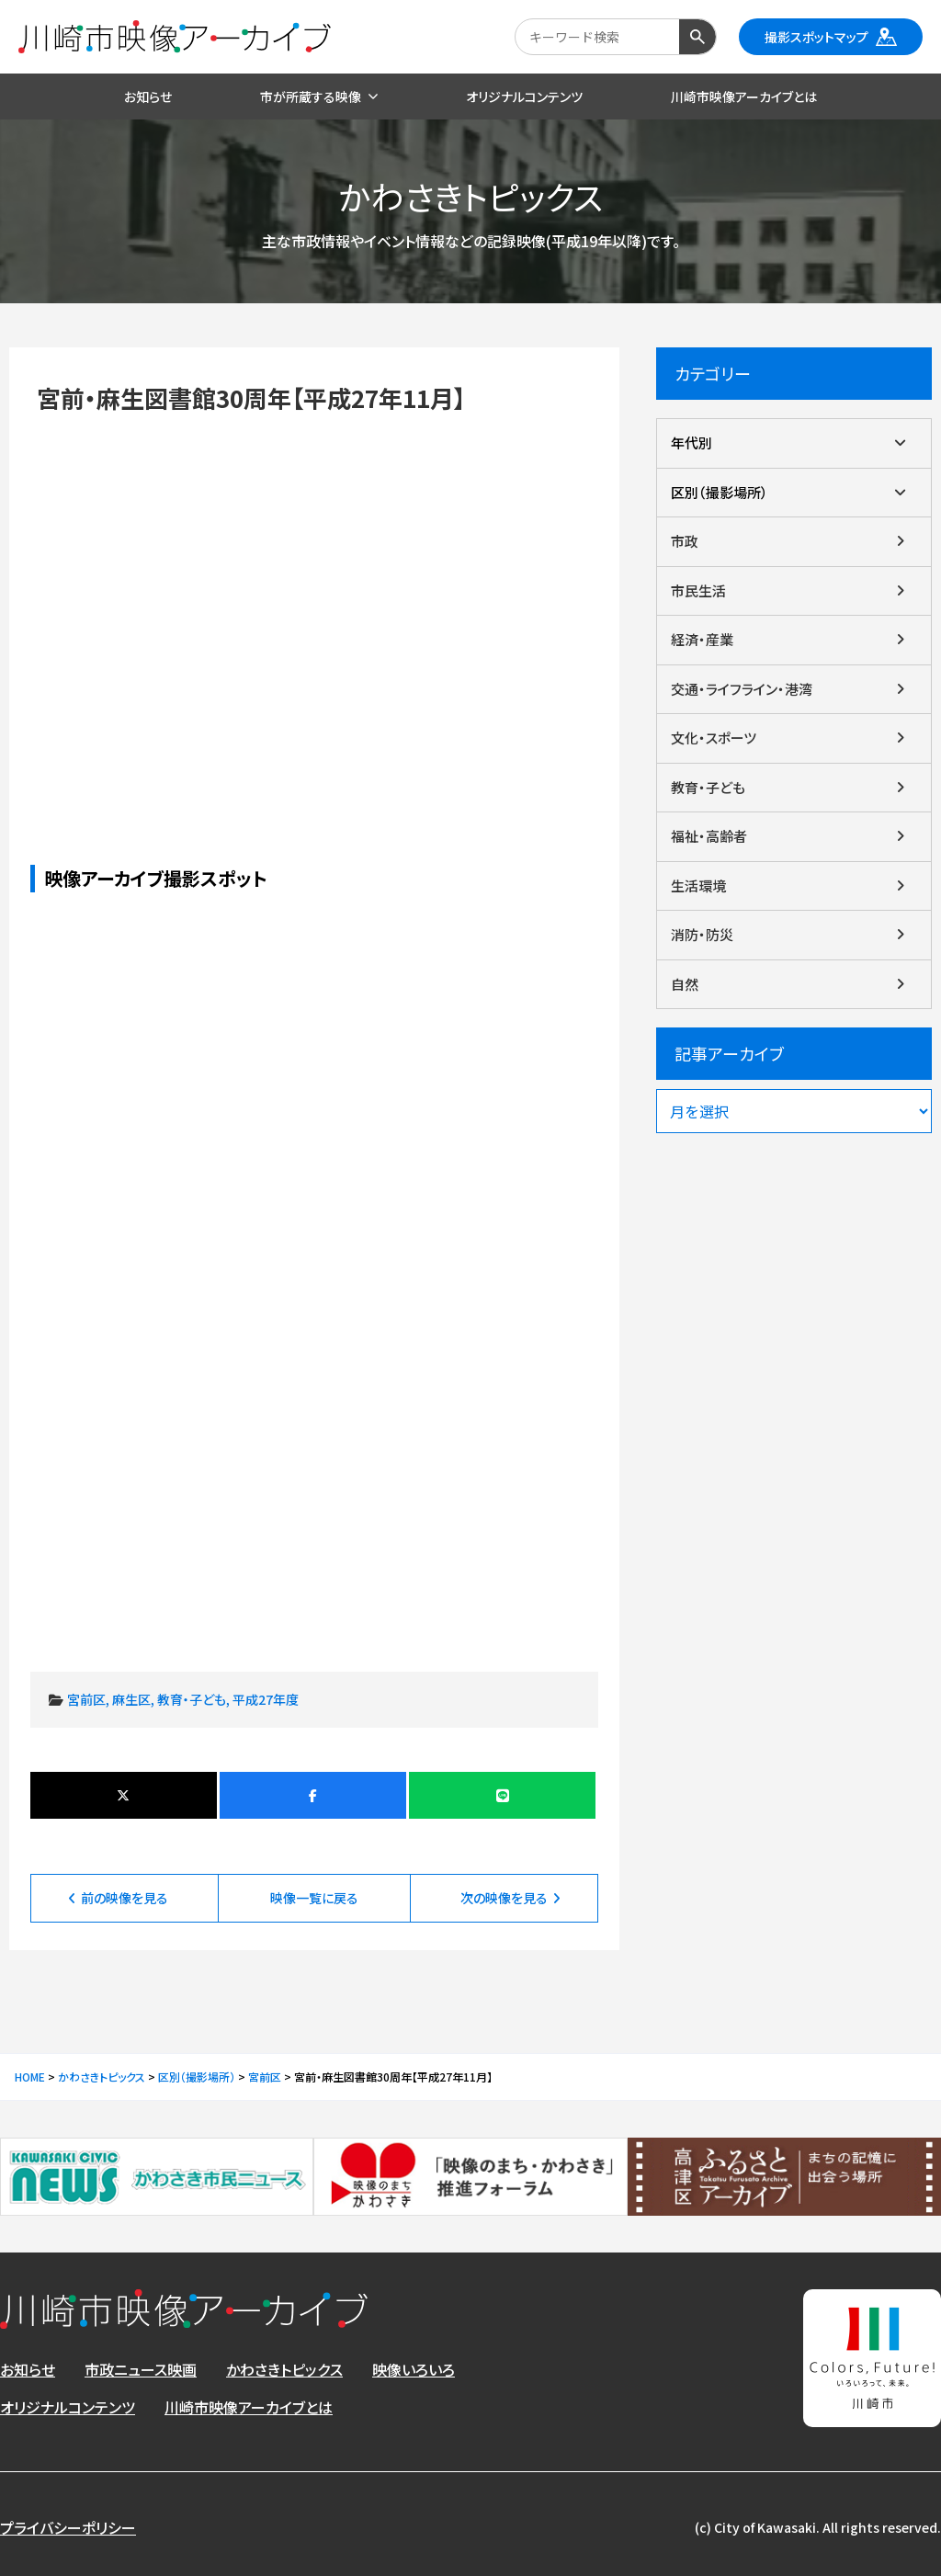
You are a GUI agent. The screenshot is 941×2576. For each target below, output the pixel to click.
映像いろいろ (413, 2369)
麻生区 (131, 1699)
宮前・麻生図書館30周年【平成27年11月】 (314, 607)
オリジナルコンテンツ (67, 2407)
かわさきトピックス (284, 2369)
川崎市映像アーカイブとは (248, 2407)
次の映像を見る (504, 1898)
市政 (684, 540)
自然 (684, 983)
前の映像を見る (124, 1898)
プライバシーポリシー (68, 2527)
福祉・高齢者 (709, 835)
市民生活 (698, 590)
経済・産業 (702, 639)
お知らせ (27, 2369)
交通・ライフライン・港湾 (741, 688)
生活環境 (698, 885)
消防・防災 (702, 934)
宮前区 (86, 1699)
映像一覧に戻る (314, 1898)
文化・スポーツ (713, 737)
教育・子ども (191, 1699)
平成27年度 (265, 1699)
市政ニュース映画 (141, 2369)
